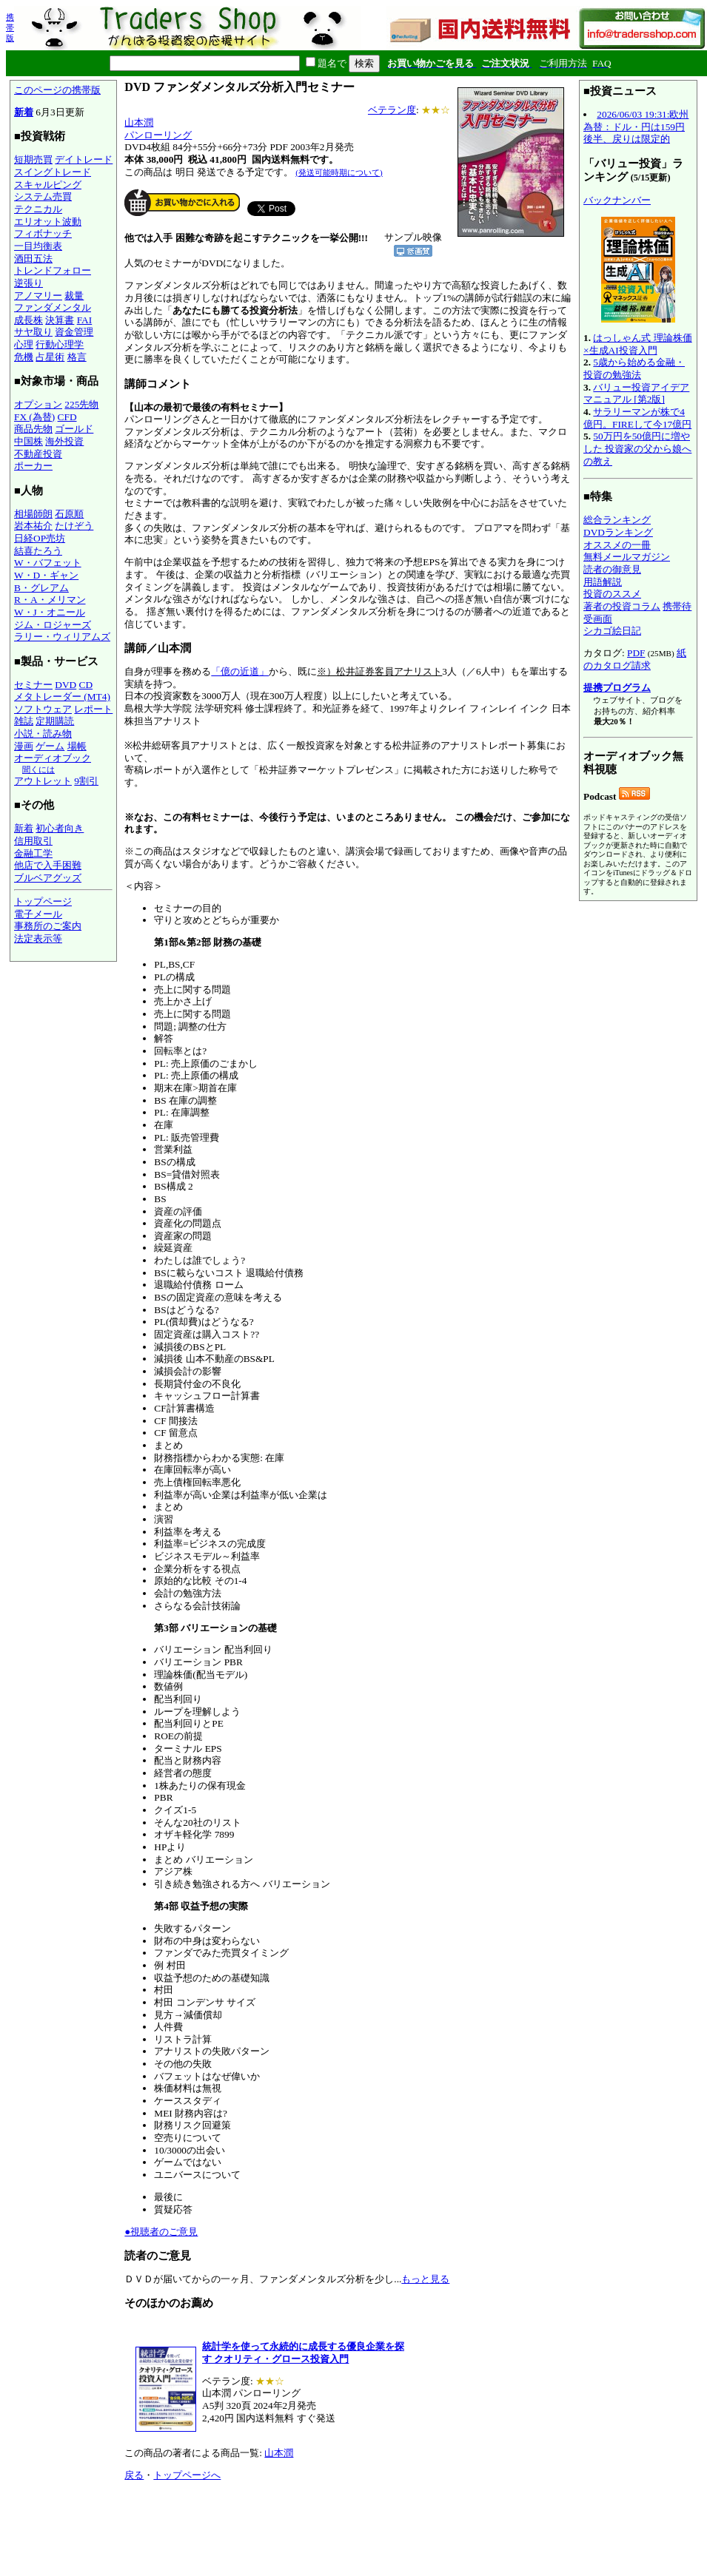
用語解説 (602, 581)
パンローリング (158, 135)
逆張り (28, 283)
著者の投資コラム (621, 606)
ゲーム (50, 746)
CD (86, 684)
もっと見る (425, 2279)
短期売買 (33, 159)
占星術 (50, 357)
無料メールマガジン (626, 556)
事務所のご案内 (47, 925)
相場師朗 (33, 513)
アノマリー (38, 295)
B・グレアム (41, 587)
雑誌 (23, 720)
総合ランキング (617, 519)
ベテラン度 (392, 109)
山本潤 (138, 122)
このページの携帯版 (57, 89)
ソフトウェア (43, 709)
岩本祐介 (33, 525)
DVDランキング (618, 532)
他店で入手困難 (47, 865)
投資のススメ (612, 593)
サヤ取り (33, 331)
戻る (134, 2475)
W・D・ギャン (46, 575)
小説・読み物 (43, 733)
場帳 (77, 746)
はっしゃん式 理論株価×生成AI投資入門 (637, 344)
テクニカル (38, 209)
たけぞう (74, 525)
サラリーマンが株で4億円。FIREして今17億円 (637, 418)
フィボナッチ (43, 233)
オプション (38, 404)
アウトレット (43, 780)
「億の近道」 (240, 671)
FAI (85, 320)
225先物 (81, 404)
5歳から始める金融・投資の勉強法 (634, 368)
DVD (65, 684)
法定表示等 (38, 938)
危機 (23, 357)
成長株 (28, 320)
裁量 (74, 295)
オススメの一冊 (617, 544)
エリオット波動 (47, 221)
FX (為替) (34, 416)
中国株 (28, 441)
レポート (93, 709)
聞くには (38, 769)
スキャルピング (47, 184)
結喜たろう (38, 550)
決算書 (59, 320)
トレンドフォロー (52, 270)
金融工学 (33, 853)
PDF (636, 652)
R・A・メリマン (50, 599)
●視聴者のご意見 (161, 2231)
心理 (23, 344)
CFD (67, 416)
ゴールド (74, 428)
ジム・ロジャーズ (52, 624)
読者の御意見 (612, 569)
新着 (23, 112)
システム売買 (43, 196)
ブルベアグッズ (47, 877)
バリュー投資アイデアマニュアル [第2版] (636, 393)
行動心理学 (60, 344)
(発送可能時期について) (338, 172)
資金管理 (74, 331)
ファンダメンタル (52, 307)
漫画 (23, 746)
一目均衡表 (38, 246)
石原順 (69, 513)
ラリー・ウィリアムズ (62, 636)
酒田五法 (33, 258)
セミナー (33, 684)
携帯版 (10, 27)
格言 (77, 357)
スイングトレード (52, 172)
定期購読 (55, 720)
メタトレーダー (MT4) (62, 696)
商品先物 (33, 428)
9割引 (86, 780)
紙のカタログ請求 (634, 659)
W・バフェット (47, 562)
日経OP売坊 (39, 538)
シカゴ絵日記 (612, 630)
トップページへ (187, 2475)
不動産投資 (38, 453)
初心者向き (60, 828)
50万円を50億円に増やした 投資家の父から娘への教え (637, 448)
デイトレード (84, 159)
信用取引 (33, 840)
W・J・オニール (49, 612)
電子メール (38, 914)
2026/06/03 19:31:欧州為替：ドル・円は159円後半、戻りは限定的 (635, 126)
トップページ (43, 901)
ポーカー (33, 465)
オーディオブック (52, 757)
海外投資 (64, 441)
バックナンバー (617, 200)
